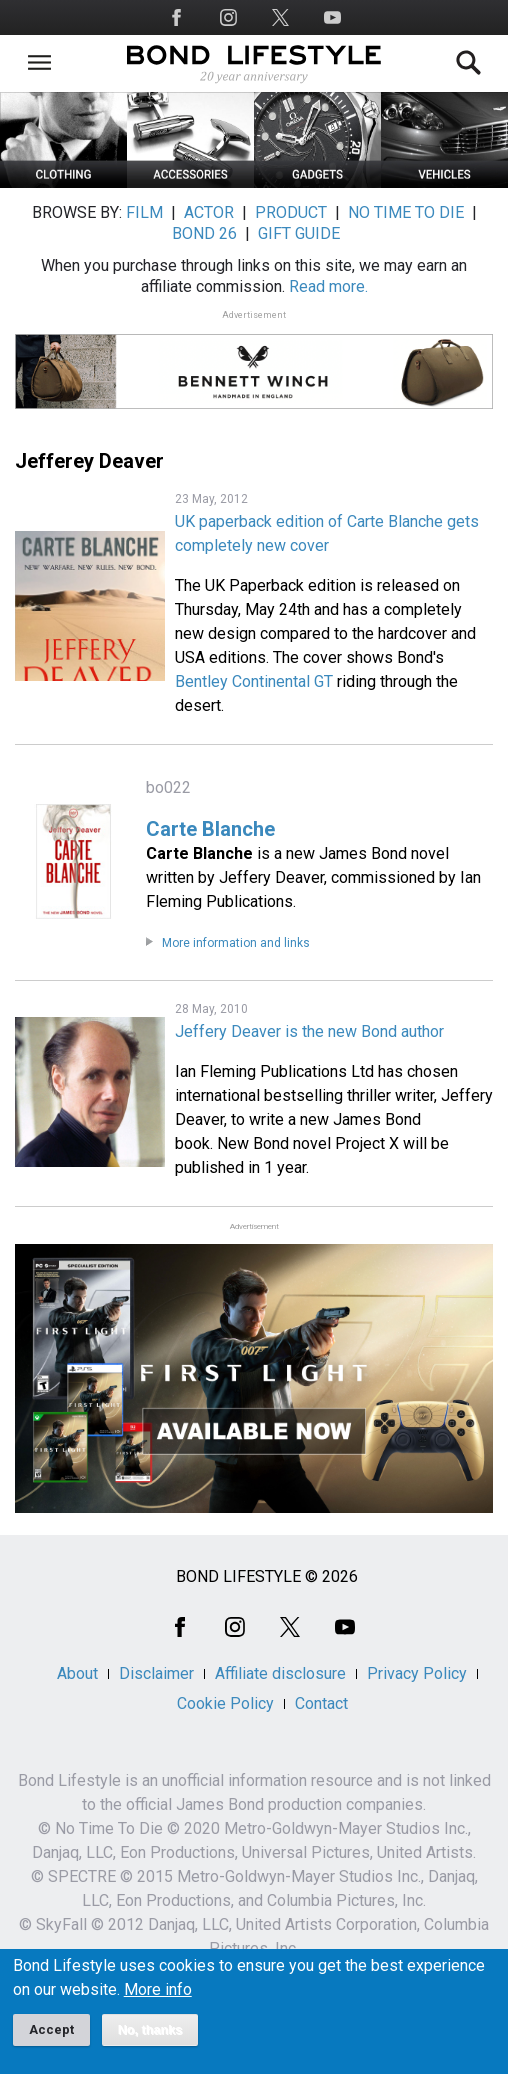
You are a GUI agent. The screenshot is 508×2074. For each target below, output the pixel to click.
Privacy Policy (417, 1673)
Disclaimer (156, 1673)
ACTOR (209, 212)
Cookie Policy (225, 1703)
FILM (144, 212)
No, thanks (150, 2042)
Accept (51, 2041)
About (77, 1673)
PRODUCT (291, 212)
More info (158, 2002)
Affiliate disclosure (280, 1673)
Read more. (328, 286)
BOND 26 (204, 233)
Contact (321, 1703)
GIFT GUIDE (299, 233)
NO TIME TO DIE (406, 212)
